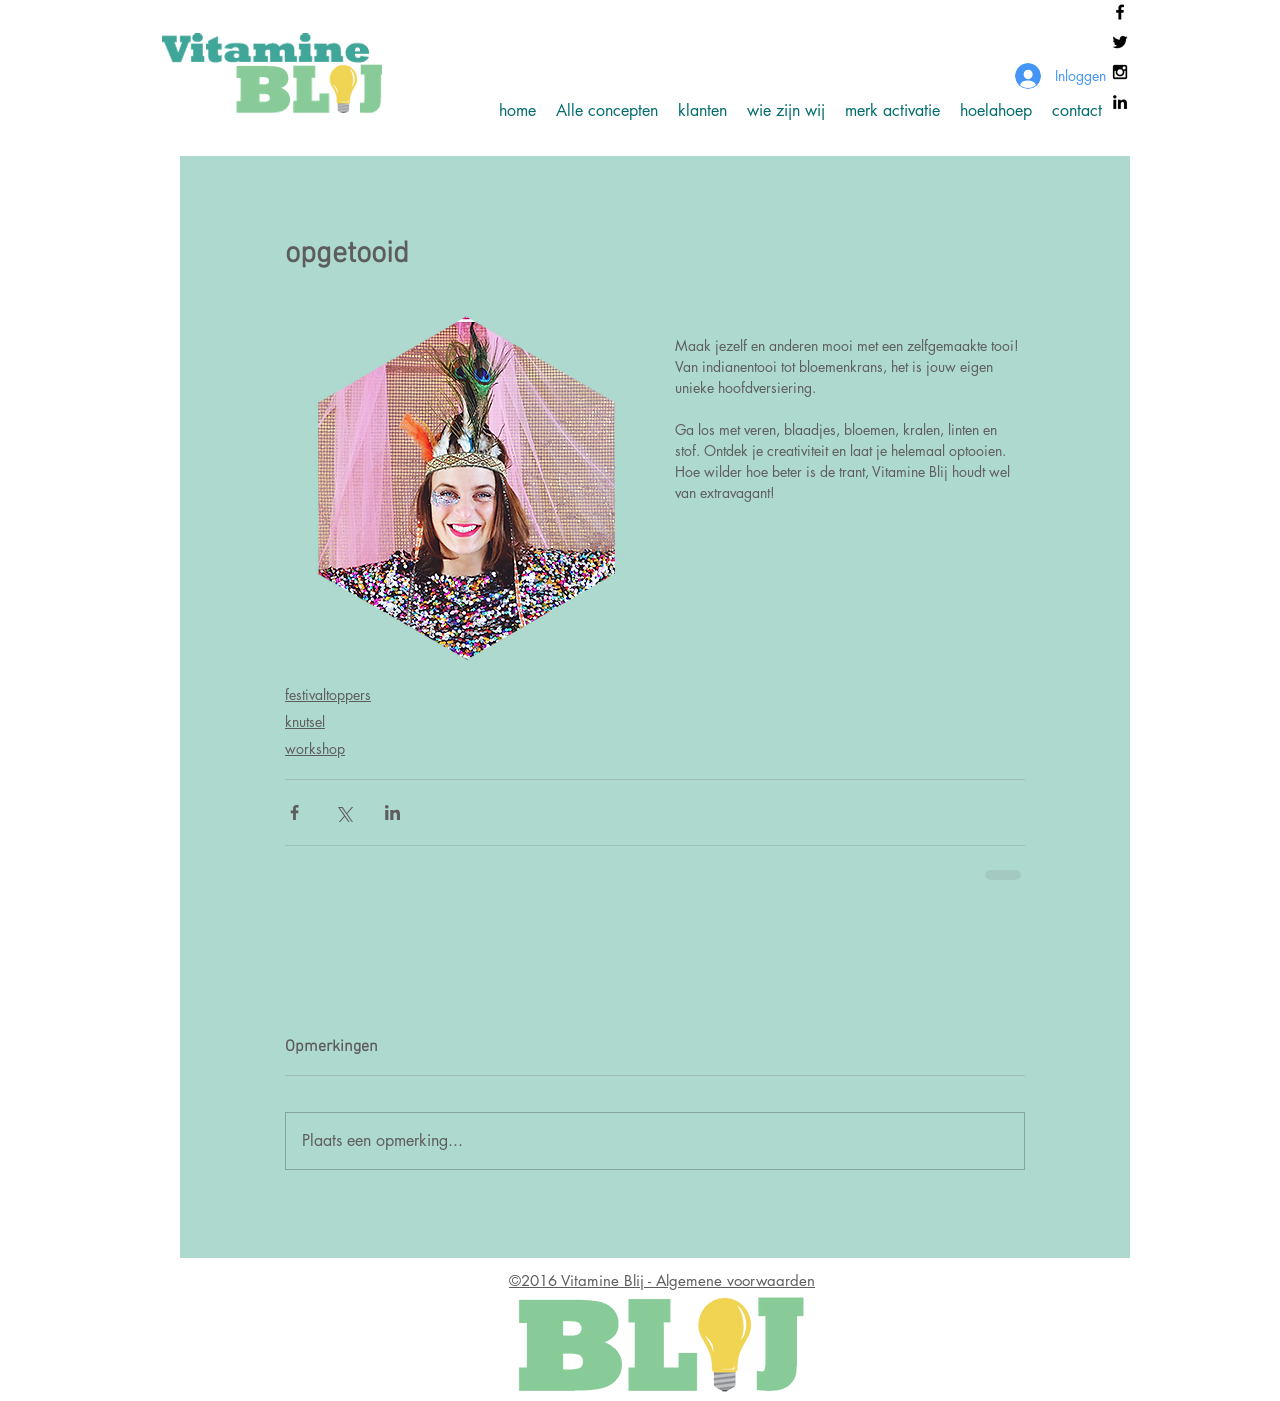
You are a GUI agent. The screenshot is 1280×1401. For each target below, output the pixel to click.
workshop (315, 748)
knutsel (305, 721)
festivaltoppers (328, 694)
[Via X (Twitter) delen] (343, 812)
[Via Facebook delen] (294, 812)
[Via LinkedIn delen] (392, 812)
